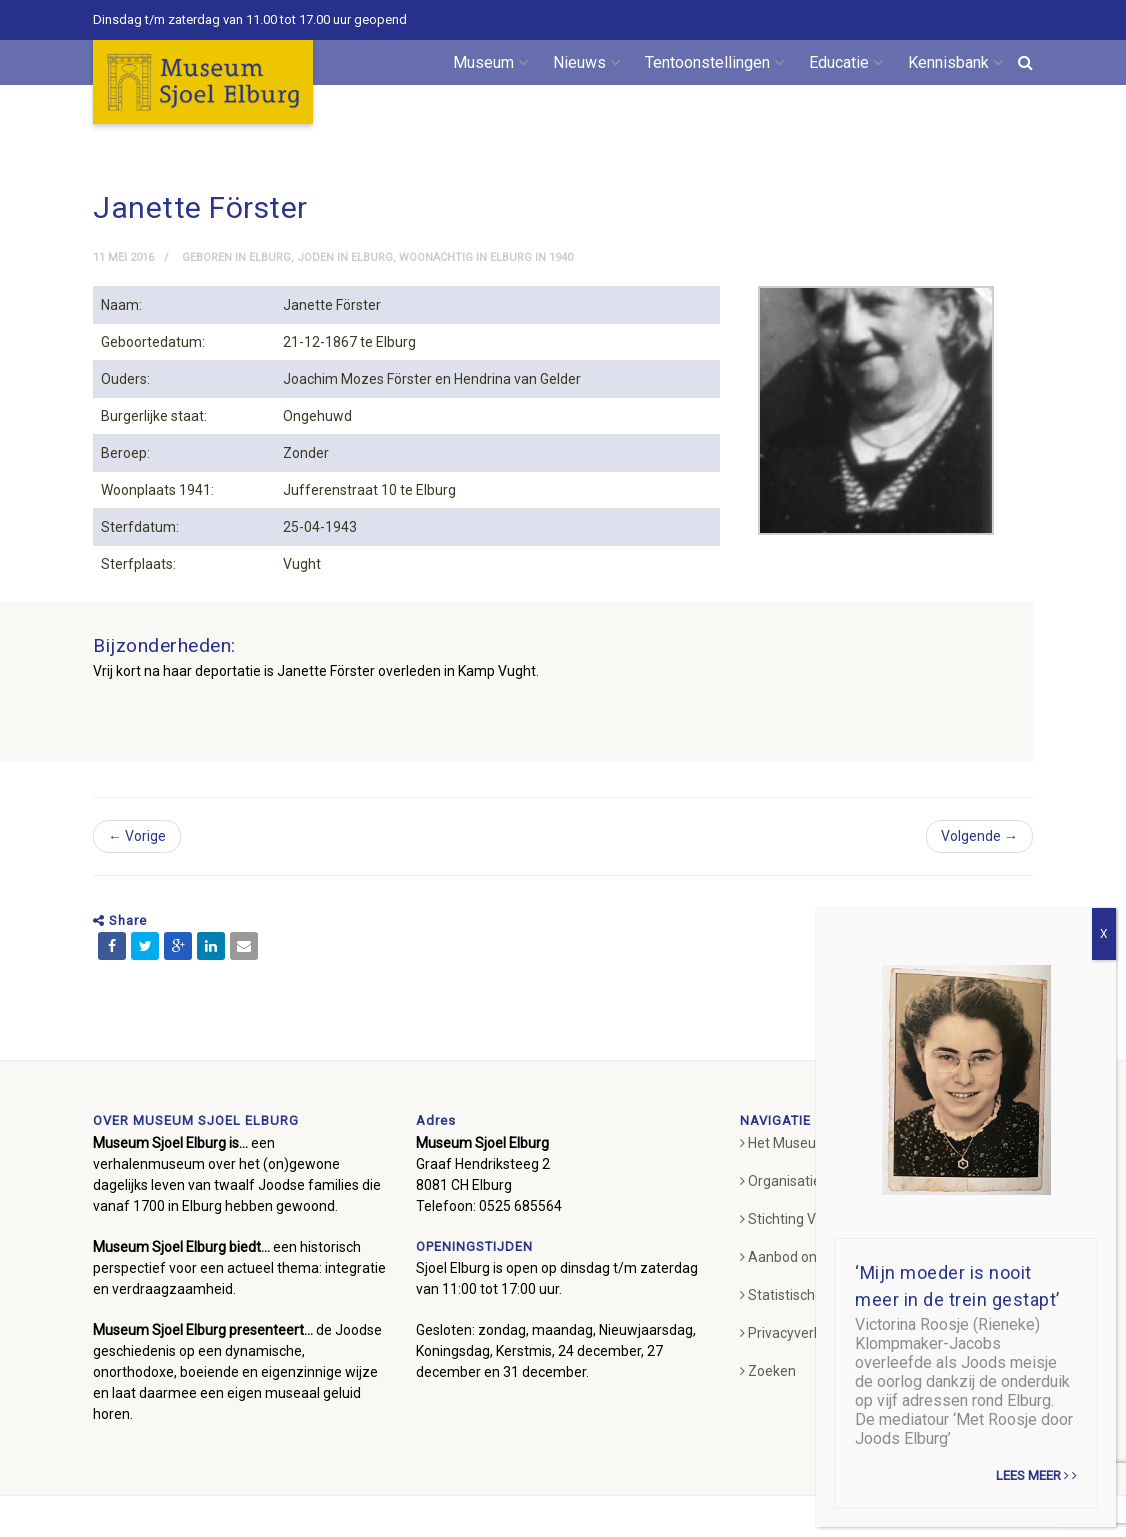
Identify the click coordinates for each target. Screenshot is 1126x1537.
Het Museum (784, 1170)
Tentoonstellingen (714, 62)
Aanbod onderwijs (801, 1284)
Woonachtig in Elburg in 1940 (486, 257)
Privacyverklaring (798, 1360)
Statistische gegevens (814, 1322)
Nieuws (586, 62)
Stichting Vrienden (802, 1246)
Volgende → (979, 863)
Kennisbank (955, 62)
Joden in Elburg (345, 257)
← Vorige (137, 863)
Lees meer (1036, 1475)
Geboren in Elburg (236, 257)
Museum (490, 62)
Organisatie (780, 1208)
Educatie (846, 62)
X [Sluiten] (1104, 934)
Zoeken (768, 1398)
